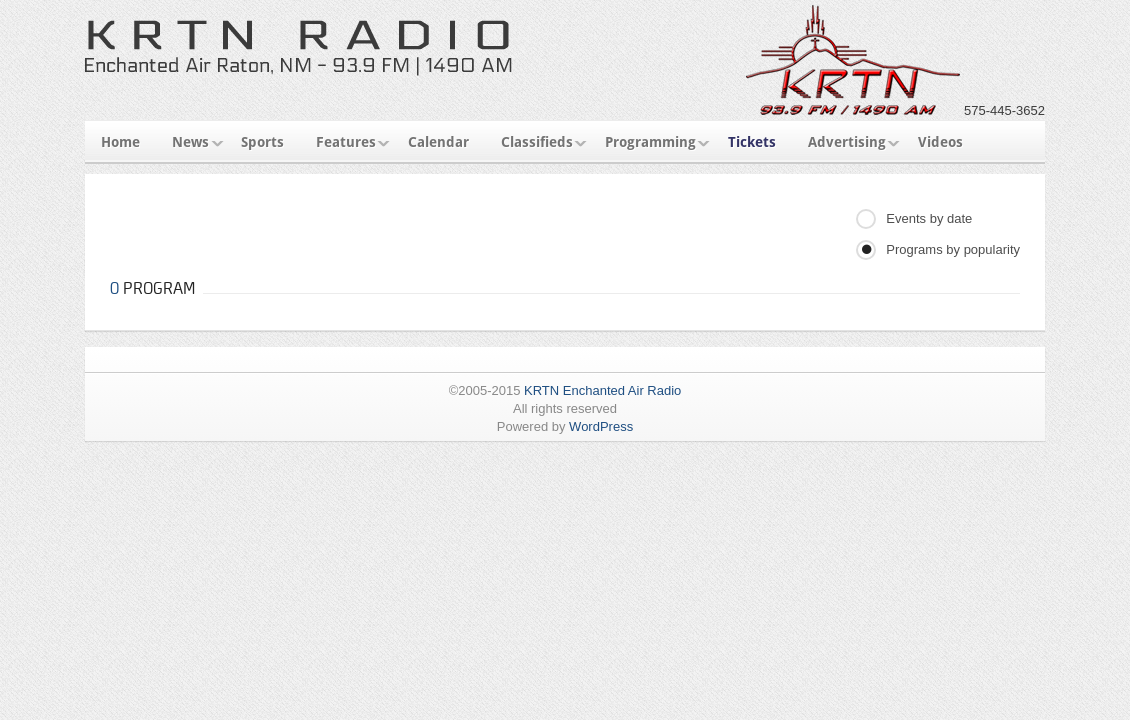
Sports (262, 142)
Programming (650, 142)
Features (346, 142)
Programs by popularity (953, 249)
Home (120, 142)
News (190, 142)
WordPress (601, 426)
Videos (940, 142)
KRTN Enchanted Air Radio (602, 390)
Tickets (752, 142)
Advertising (847, 142)
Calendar (438, 142)
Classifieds (537, 142)
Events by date (929, 218)
